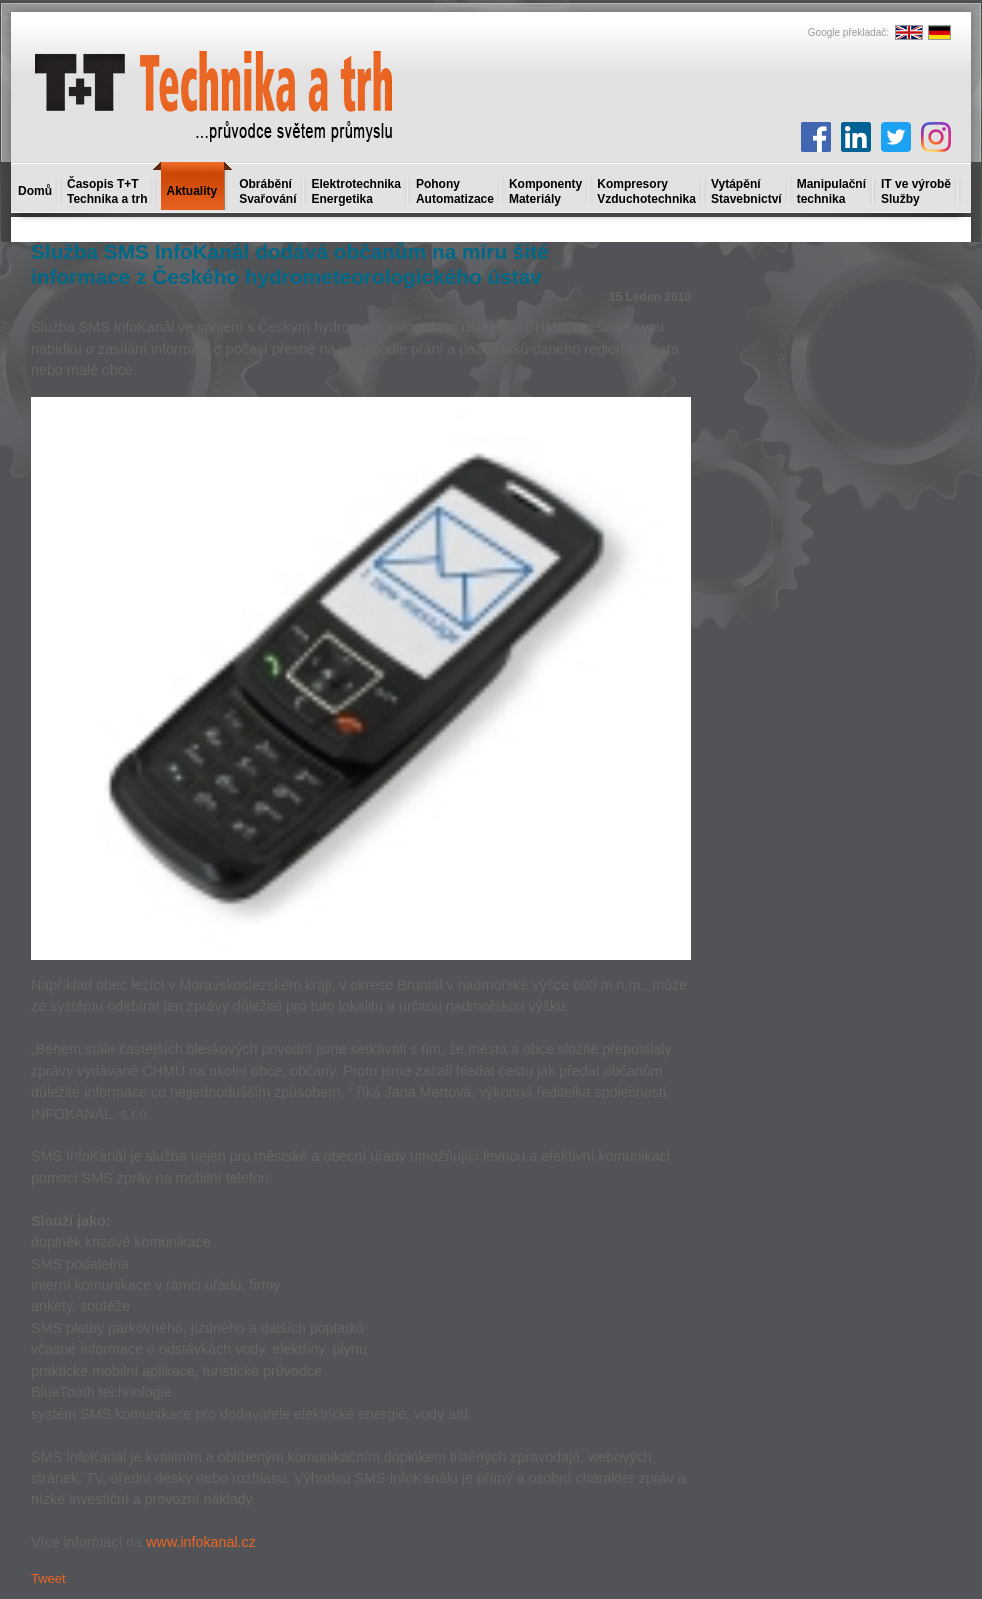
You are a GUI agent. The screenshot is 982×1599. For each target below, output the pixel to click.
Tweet (48, 1578)
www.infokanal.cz (201, 1542)
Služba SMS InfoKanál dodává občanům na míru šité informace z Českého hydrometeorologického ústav (290, 264)
